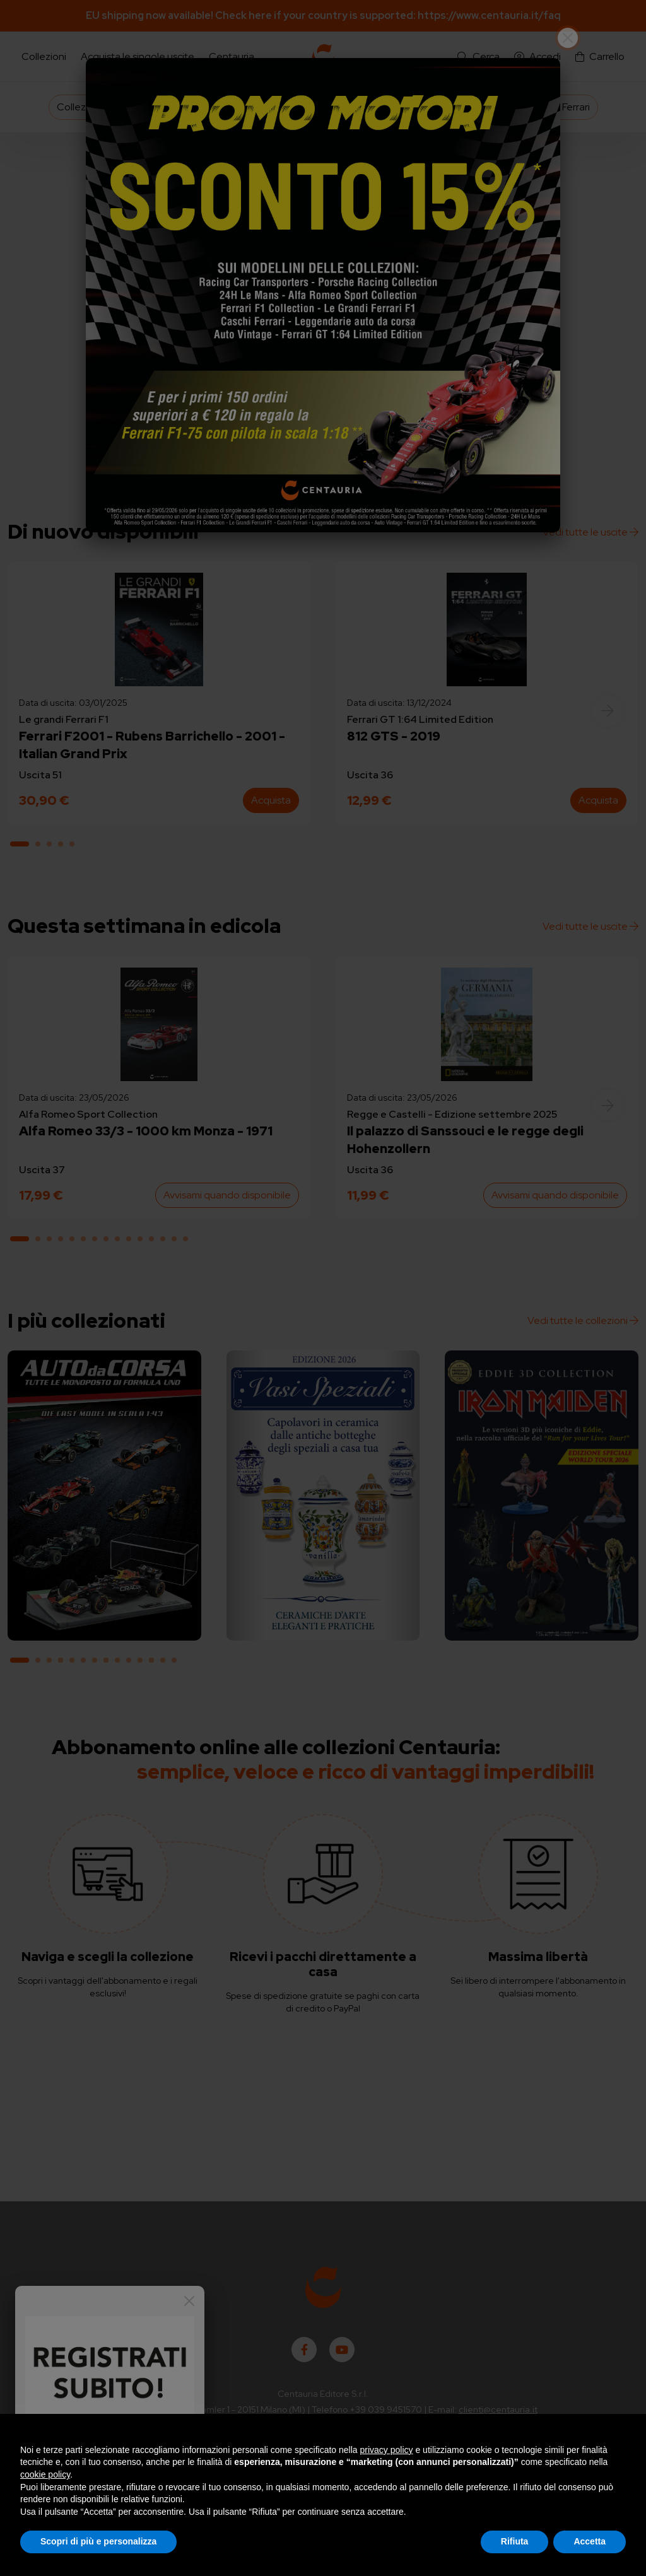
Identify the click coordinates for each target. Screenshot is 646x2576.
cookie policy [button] (45, 2474)
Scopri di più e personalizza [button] (98, 2541)
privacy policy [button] (386, 2450)
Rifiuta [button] (515, 2541)
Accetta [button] (589, 2541)
